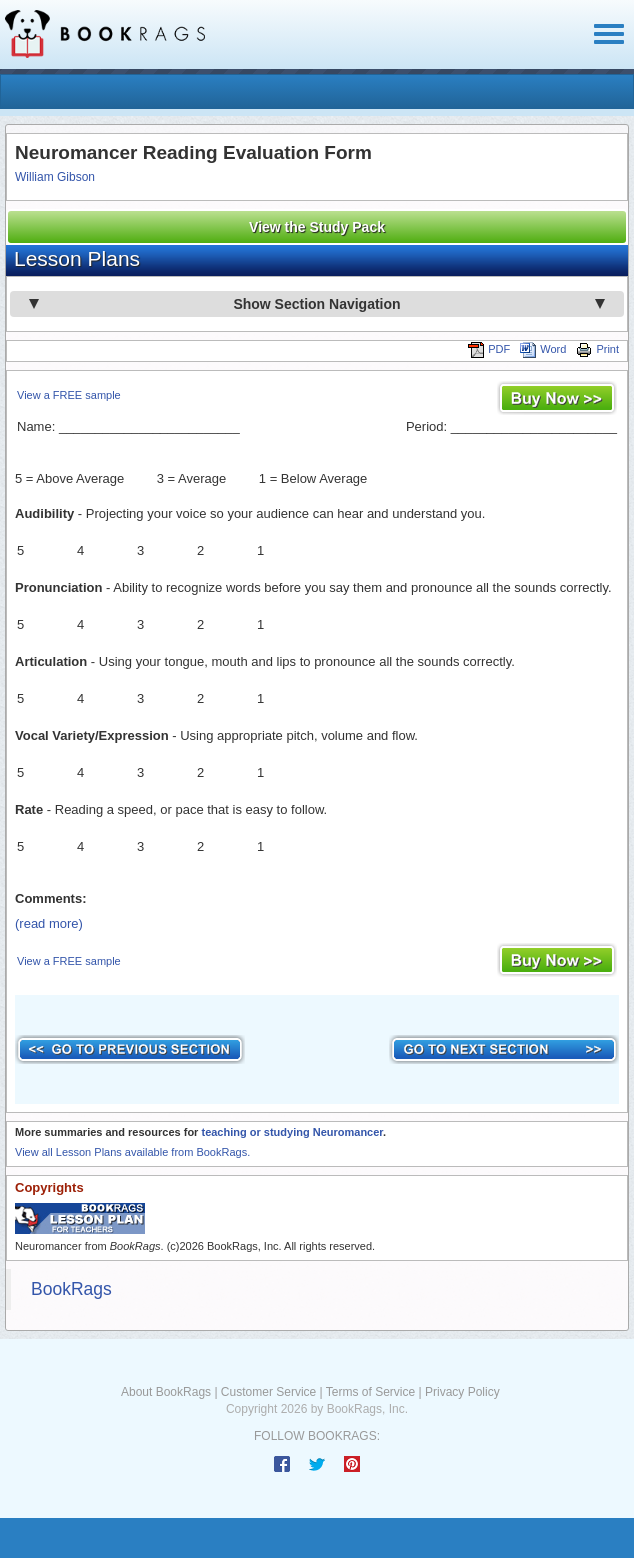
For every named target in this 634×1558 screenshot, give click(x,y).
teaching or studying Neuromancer (292, 1132)
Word (543, 349)
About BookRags (166, 1392)
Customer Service (268, 1392)
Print (597, 349)
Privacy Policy (462, 1392)
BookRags (71, 1289)
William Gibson (55, 177)
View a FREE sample (69, 395)
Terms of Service (370, 1392)
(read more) (49, 923)
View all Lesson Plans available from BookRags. (132, 1152)
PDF (489, 349)
